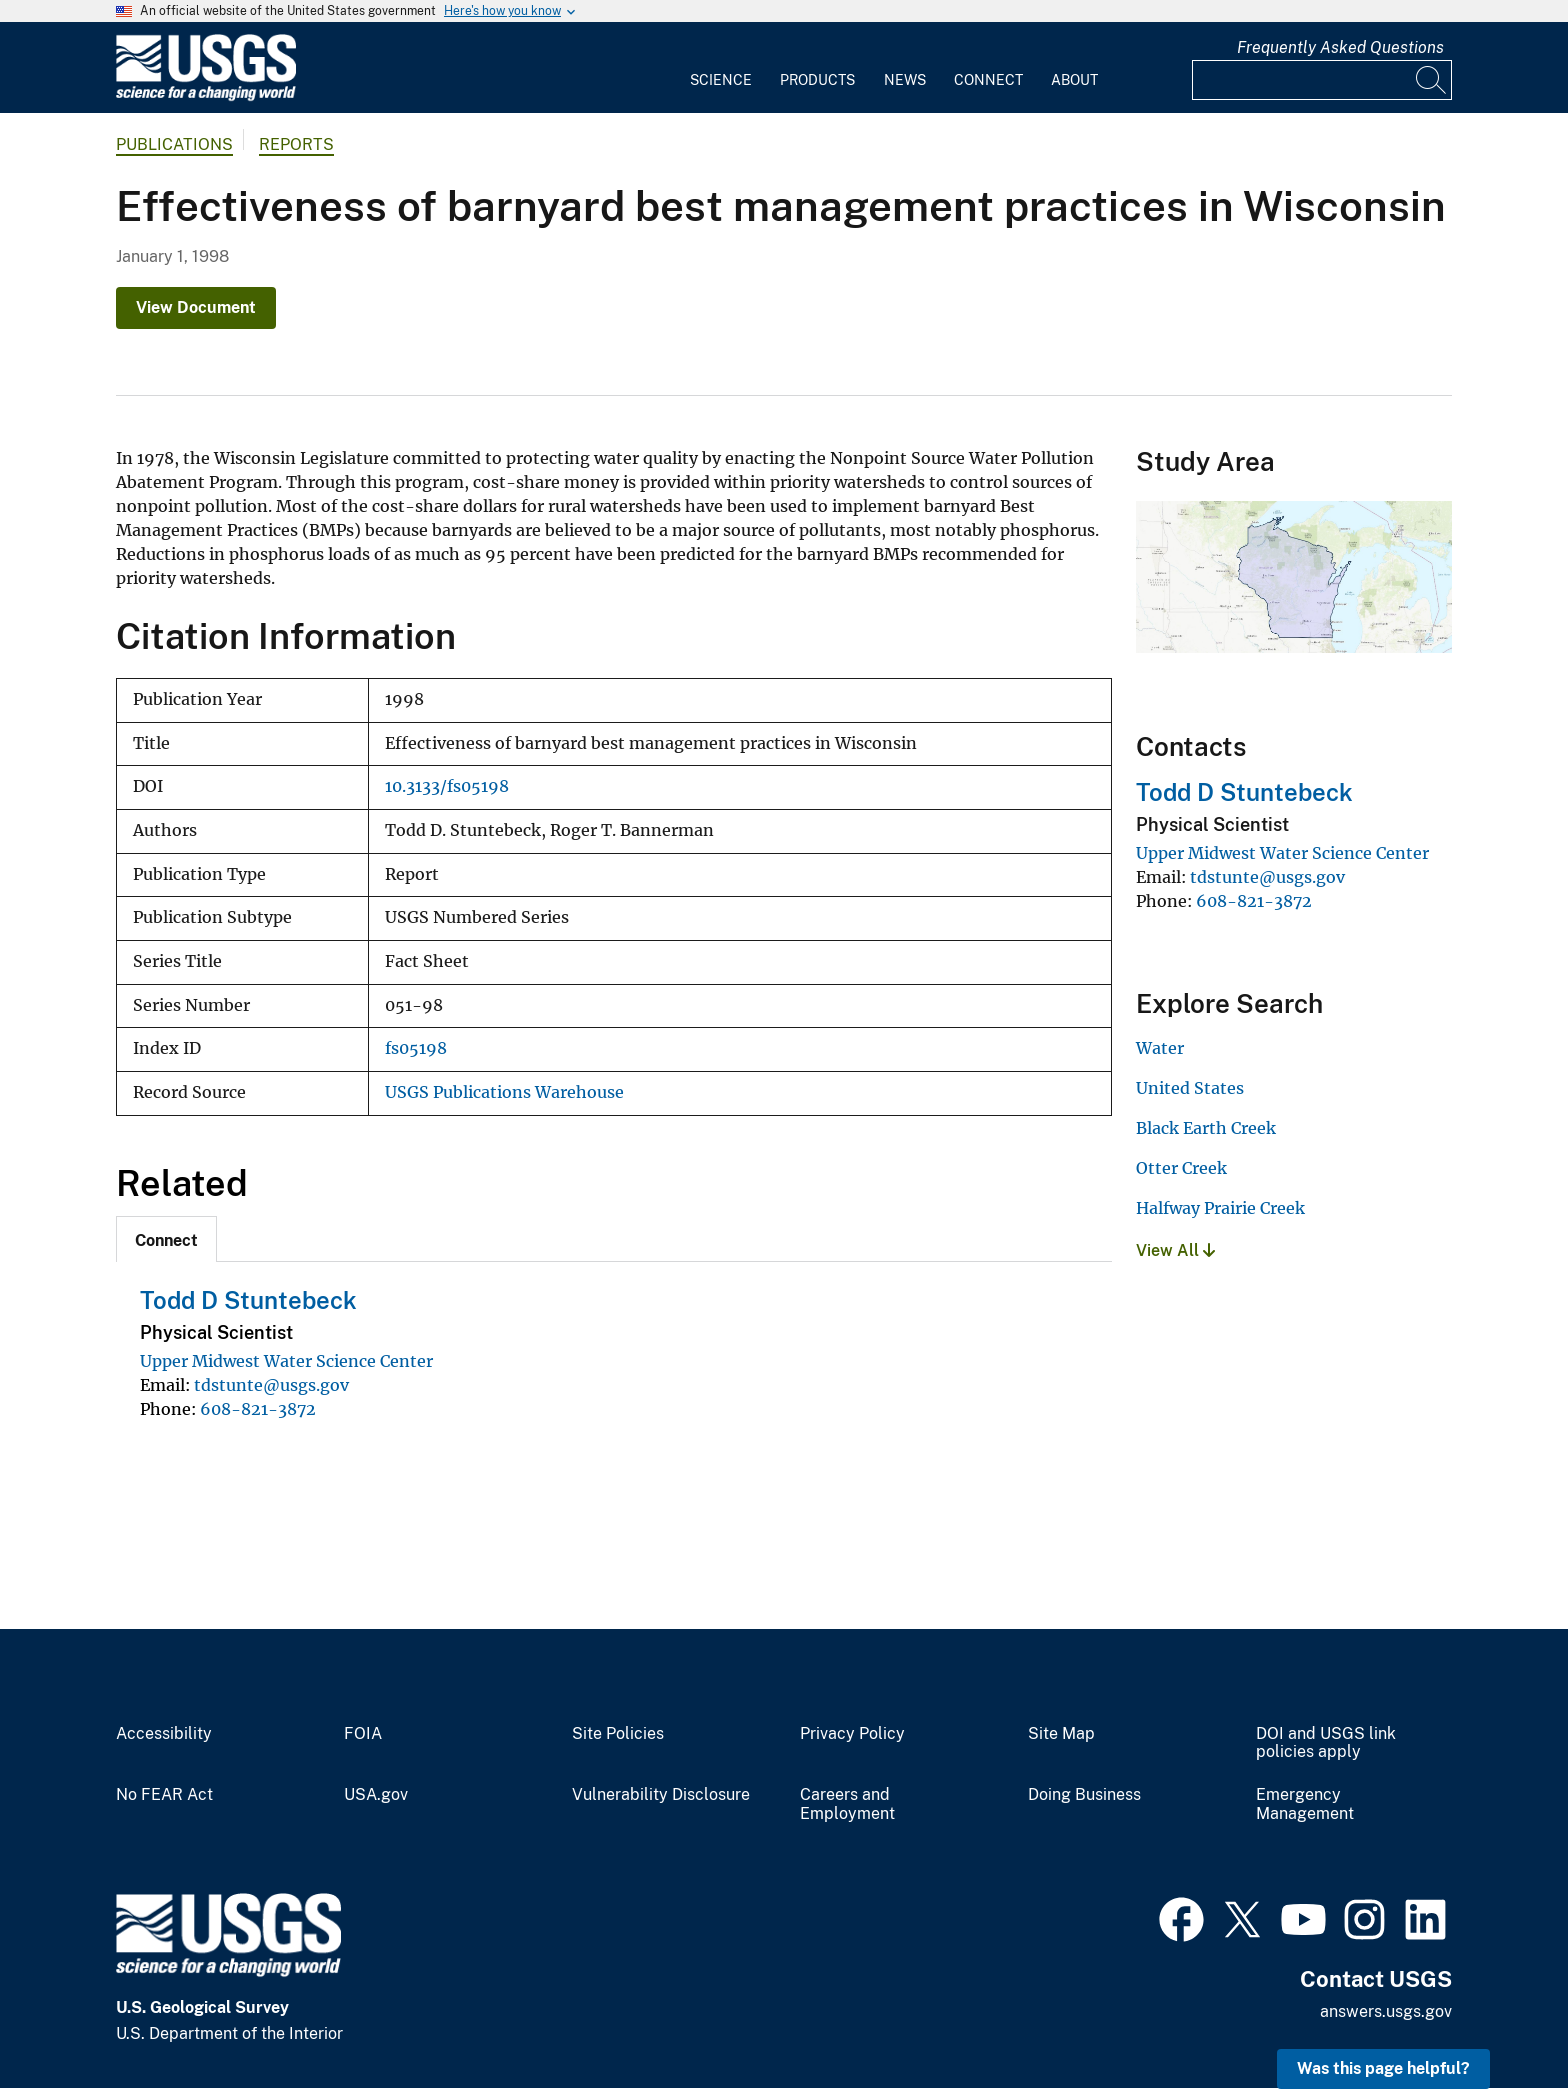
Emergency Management (1305, 1804)
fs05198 (416, 1048)
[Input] (1322, 80)
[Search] (1432, 80)
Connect (988, 80)
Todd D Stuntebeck (248, 1300)
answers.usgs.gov (1386, 2011)
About (1074, 80)
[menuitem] (721, 68)
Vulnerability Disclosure (661, 1795)
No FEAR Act (164, 1795)
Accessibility (164, 1734)
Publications (174, 144)
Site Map (1061, 1734)
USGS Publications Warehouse (504, 1092)
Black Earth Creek (1206, 1128)
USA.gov (376, 1795)
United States (1190, 1088)
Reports (296, 144)
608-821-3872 (258, 1409)
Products (817, 80)
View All (1175, 1250)
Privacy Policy (852, 1734)
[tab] (166, 1239)
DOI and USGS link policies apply (1326, 1743)
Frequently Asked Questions (1340, 47)
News (905, 80)
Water (1160, 1048)
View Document (196, 307)
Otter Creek (1181, 1168)
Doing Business (1084, 1795)
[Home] (206, 96)
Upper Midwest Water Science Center (286, 1361)
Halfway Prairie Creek (1220, 1208)
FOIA (363, 1734)
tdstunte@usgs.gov (271, 1385)
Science (721, 80)
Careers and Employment (847, 1804)
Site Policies (618, 1734)
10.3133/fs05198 (447, 786)
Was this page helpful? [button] (1383, 2068)
